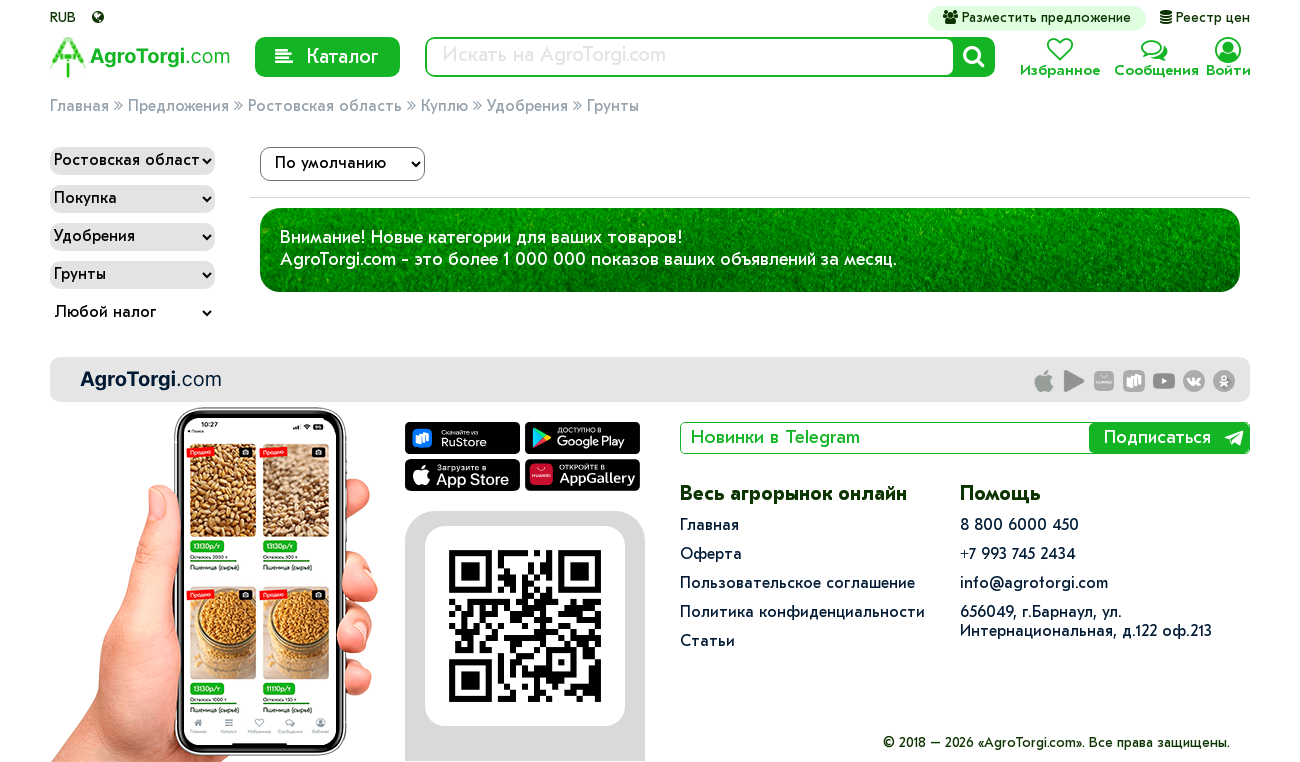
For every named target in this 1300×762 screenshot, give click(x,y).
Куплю (444, 107)
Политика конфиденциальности (802, 613)
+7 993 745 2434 (1018, 555)
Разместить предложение (1037, 18)
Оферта (711, 555)
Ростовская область (325, 107)
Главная (79, 107)
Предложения (178, 107)
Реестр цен (1205, 18)
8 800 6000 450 (1019, 526)
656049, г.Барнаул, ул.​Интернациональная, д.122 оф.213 (1086, 622)
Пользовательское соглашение (797, 584)
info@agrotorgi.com (1034, 584)
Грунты (613, 107)
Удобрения (527, 107)
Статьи (707, 642)
